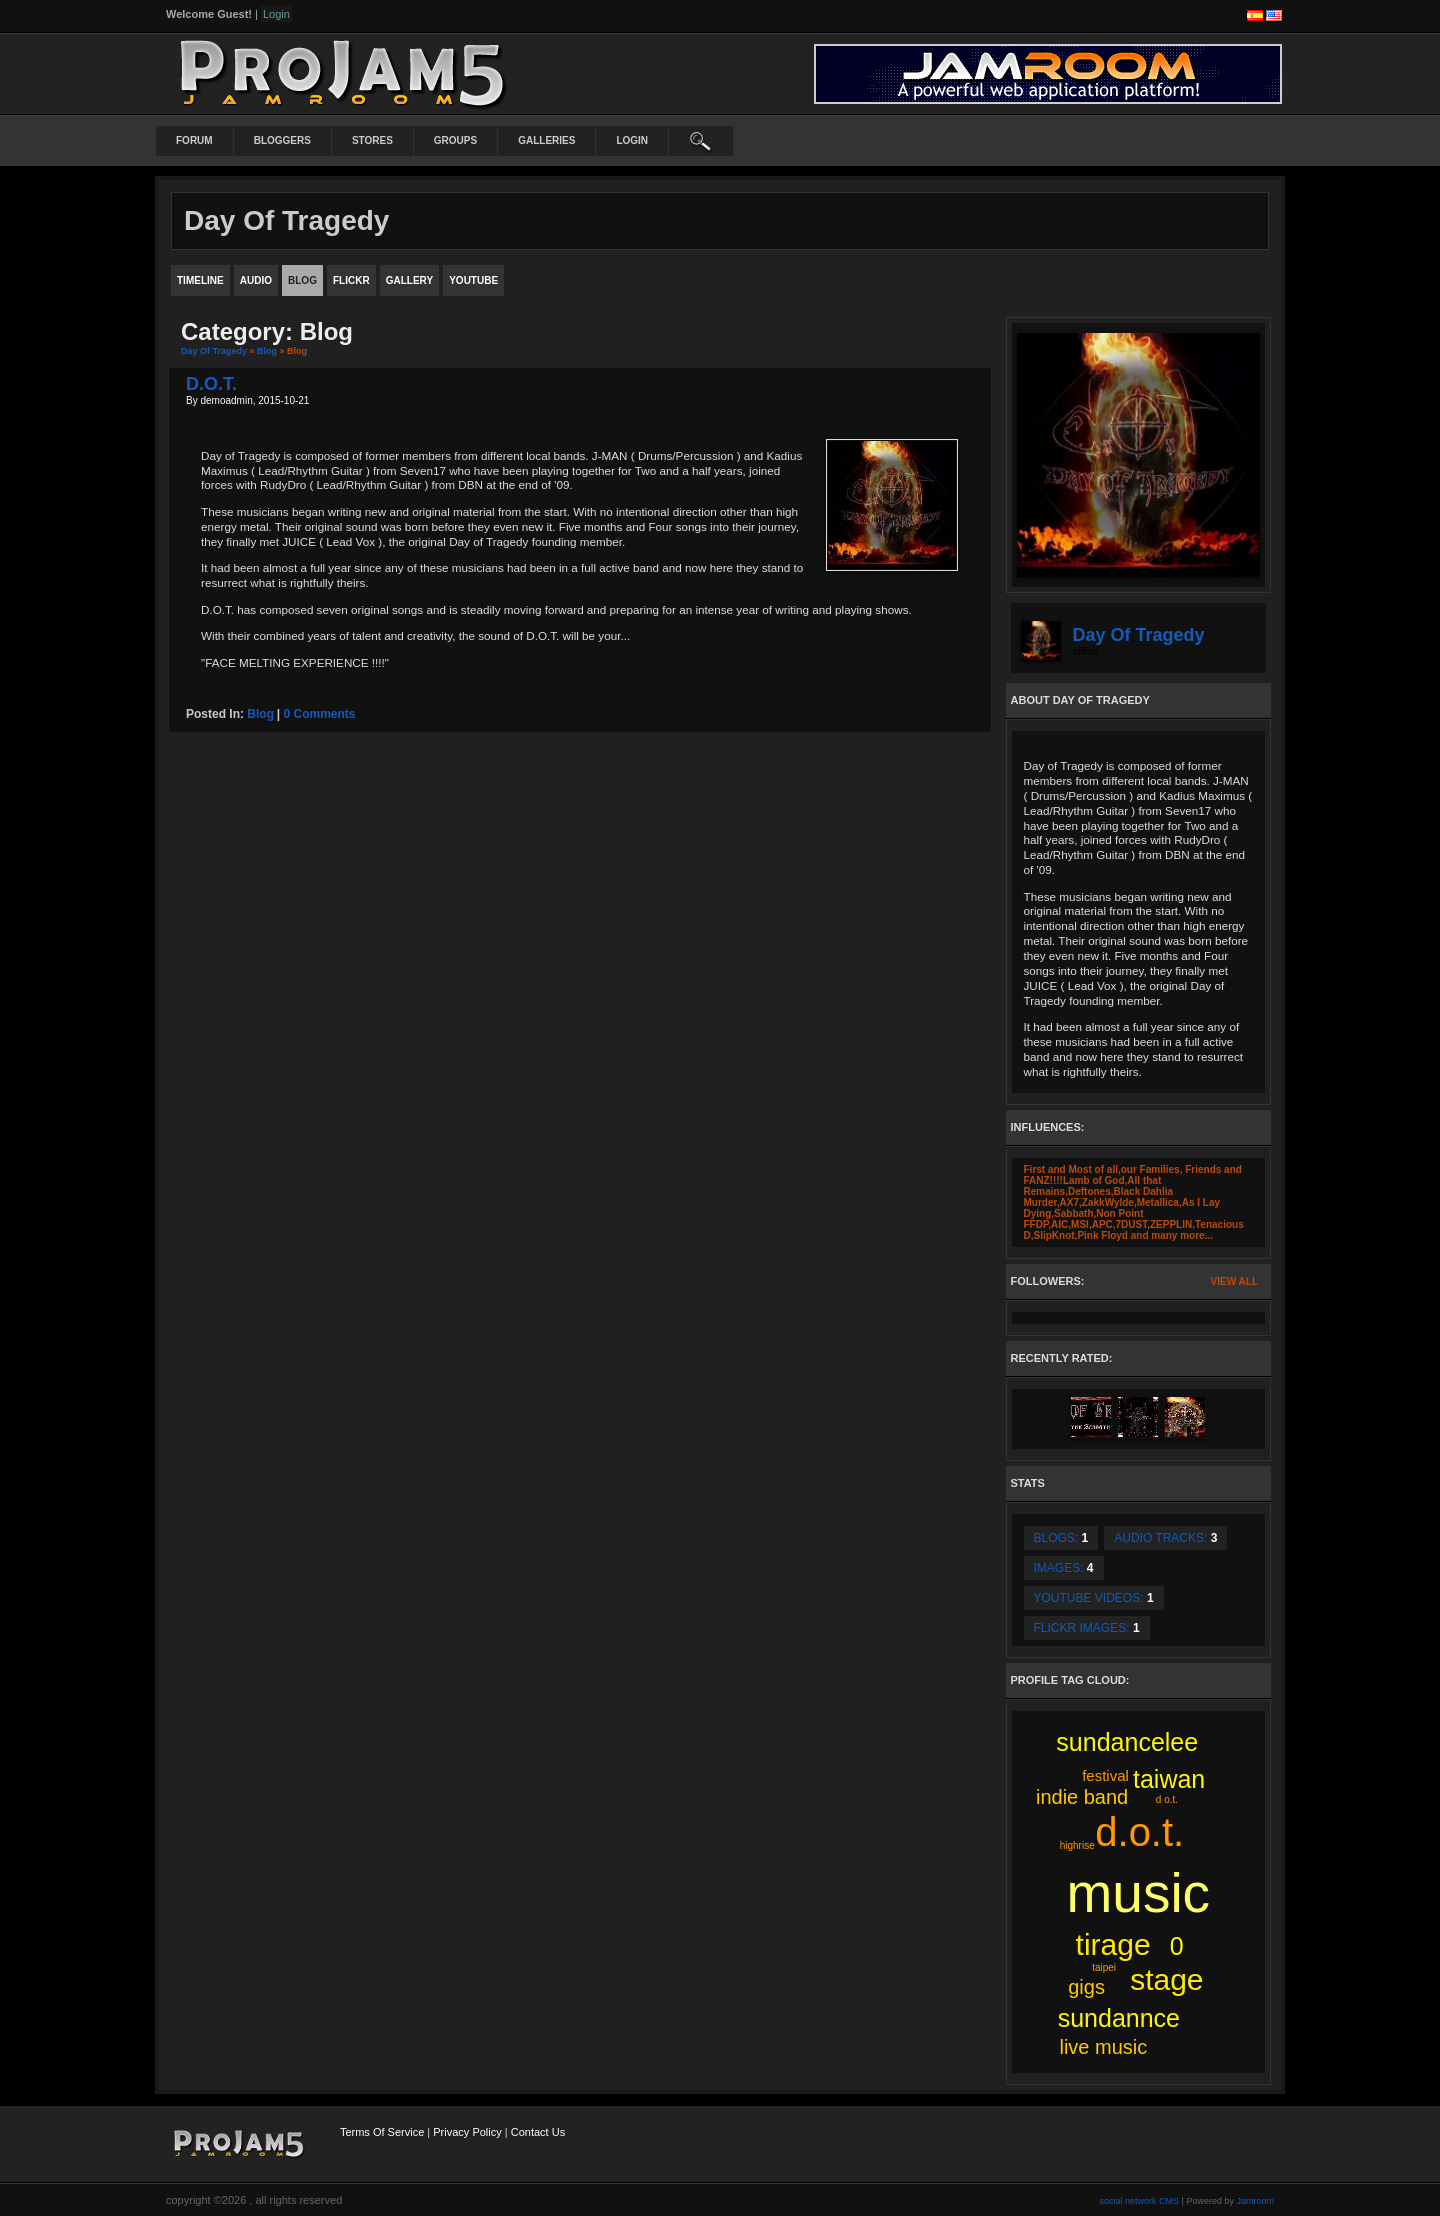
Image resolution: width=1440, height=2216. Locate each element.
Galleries (546, 140)
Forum (194, 140)
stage (1166, 1979)
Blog (267, 351)
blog (260, 714)
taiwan (1169, 1779)
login (632, 140)
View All (1234, 1281)
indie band (1082, 1797)
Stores (372, 140)
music (1139, 1893)
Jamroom (1255, 2201)
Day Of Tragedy (214, 351)
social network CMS (1140, 2201)
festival (1105, 1775)
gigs (1086, 1987)
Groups (455, 140)
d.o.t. (1139, 1832)
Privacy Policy (467, 2132)
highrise (1077, 1845)
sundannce (1119, 2018)
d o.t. (1167, 1799)
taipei (1104, 1967)
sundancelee (1127, 1742)
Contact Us (538, 2132)
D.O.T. (211, 384)
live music (1103, 2047)
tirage (1113, 1944)
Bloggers (282, 140)
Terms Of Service (382, 2132)
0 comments (320, 714)
